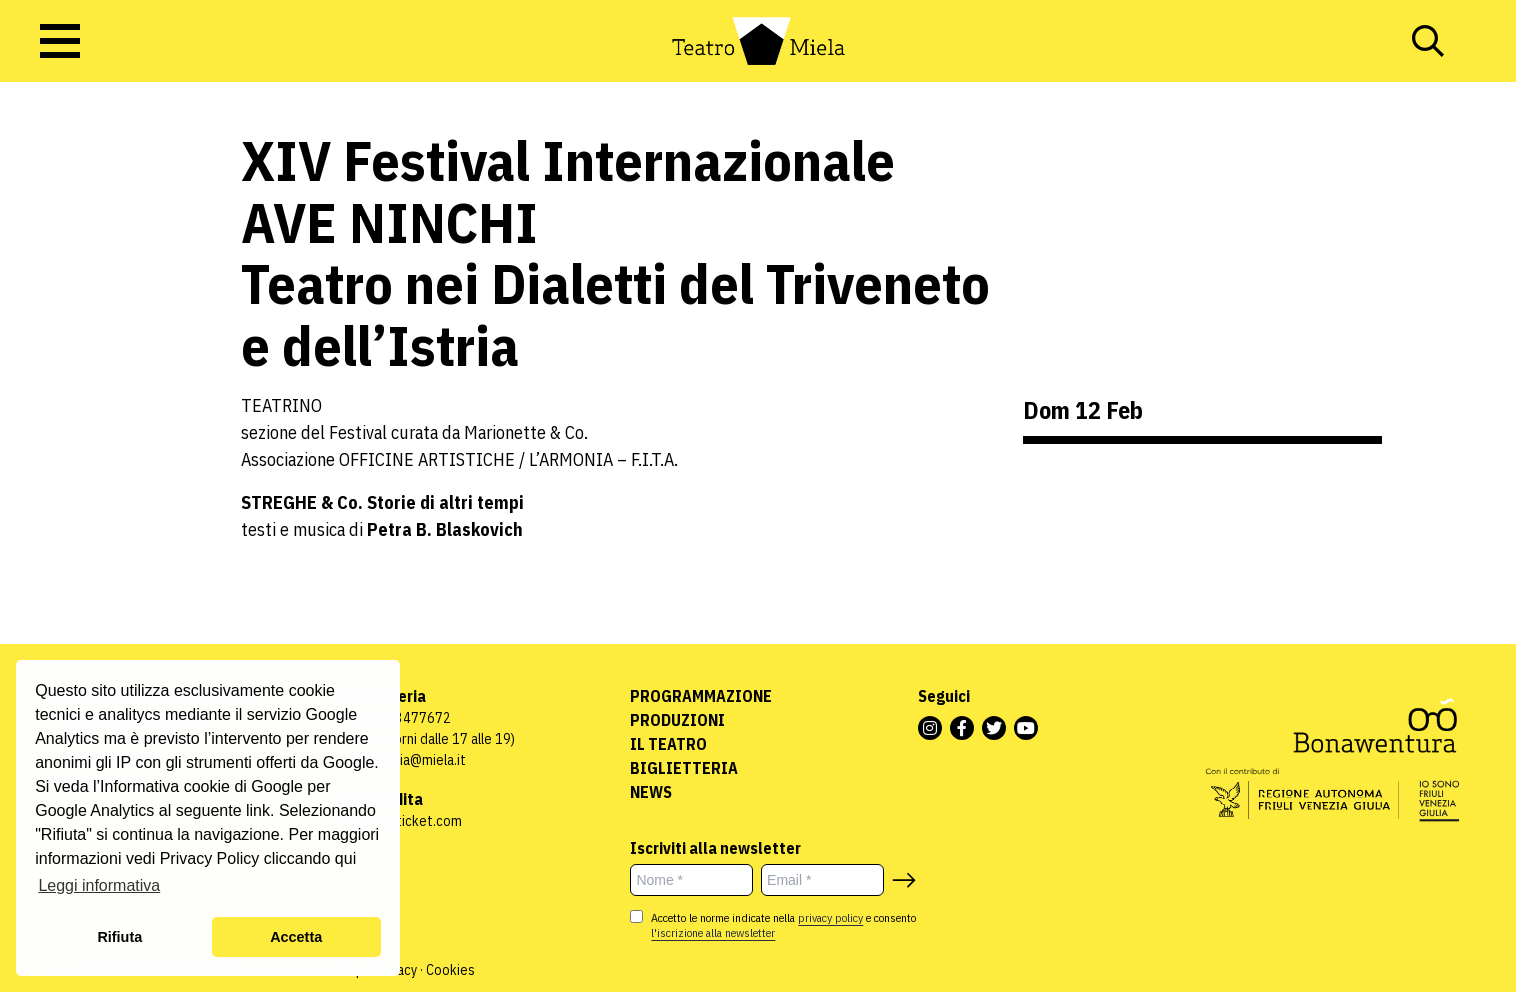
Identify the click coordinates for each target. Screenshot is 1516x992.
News (651, 792)
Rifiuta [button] (119, 937)
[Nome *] (691, 880)
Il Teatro (668, 744)
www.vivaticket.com (402, 821)
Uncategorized (64, 257)
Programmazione (701, 696)
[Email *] (822, 880)
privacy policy (830, 917)
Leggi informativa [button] (99, 885)
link (258, 810)
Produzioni (677, 720)
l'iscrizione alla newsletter (713, 932)
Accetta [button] (296, 937)
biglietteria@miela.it (404, 760)
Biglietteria (684, 768)
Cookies (450, 970)
